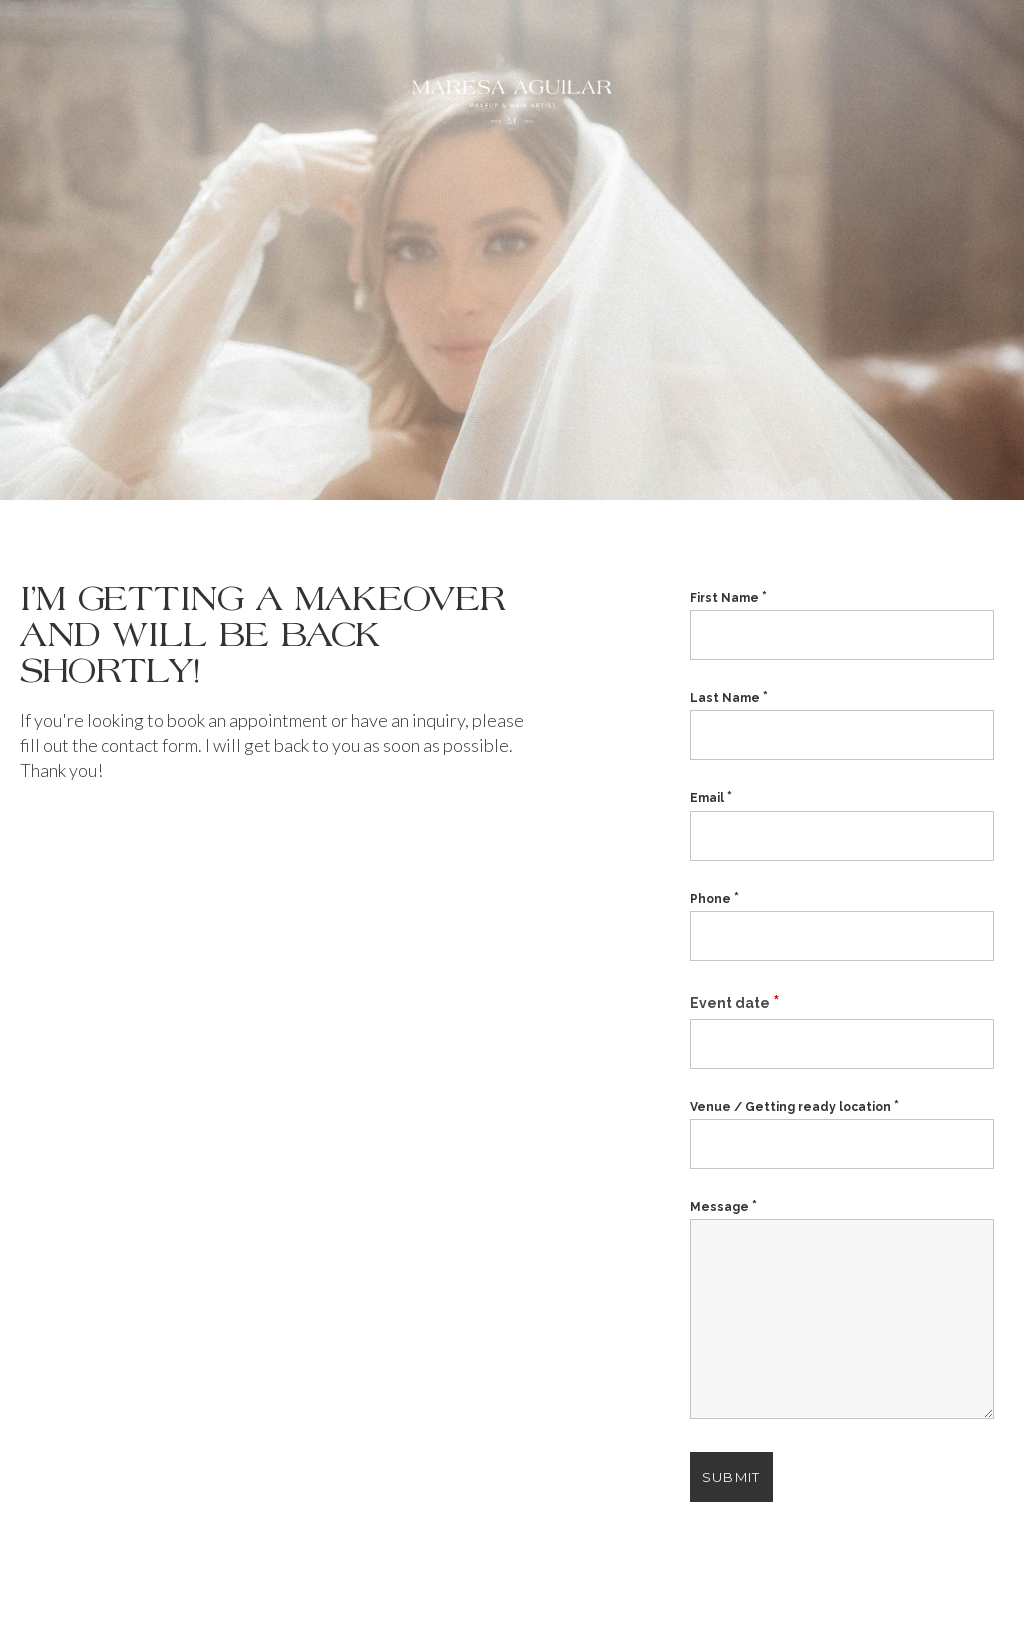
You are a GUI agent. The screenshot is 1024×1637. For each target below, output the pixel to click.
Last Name (729, 698)
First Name (728, 598)
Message (723, 1207)
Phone (714, 899)
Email (711, 798)
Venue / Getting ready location (794, 1107)
